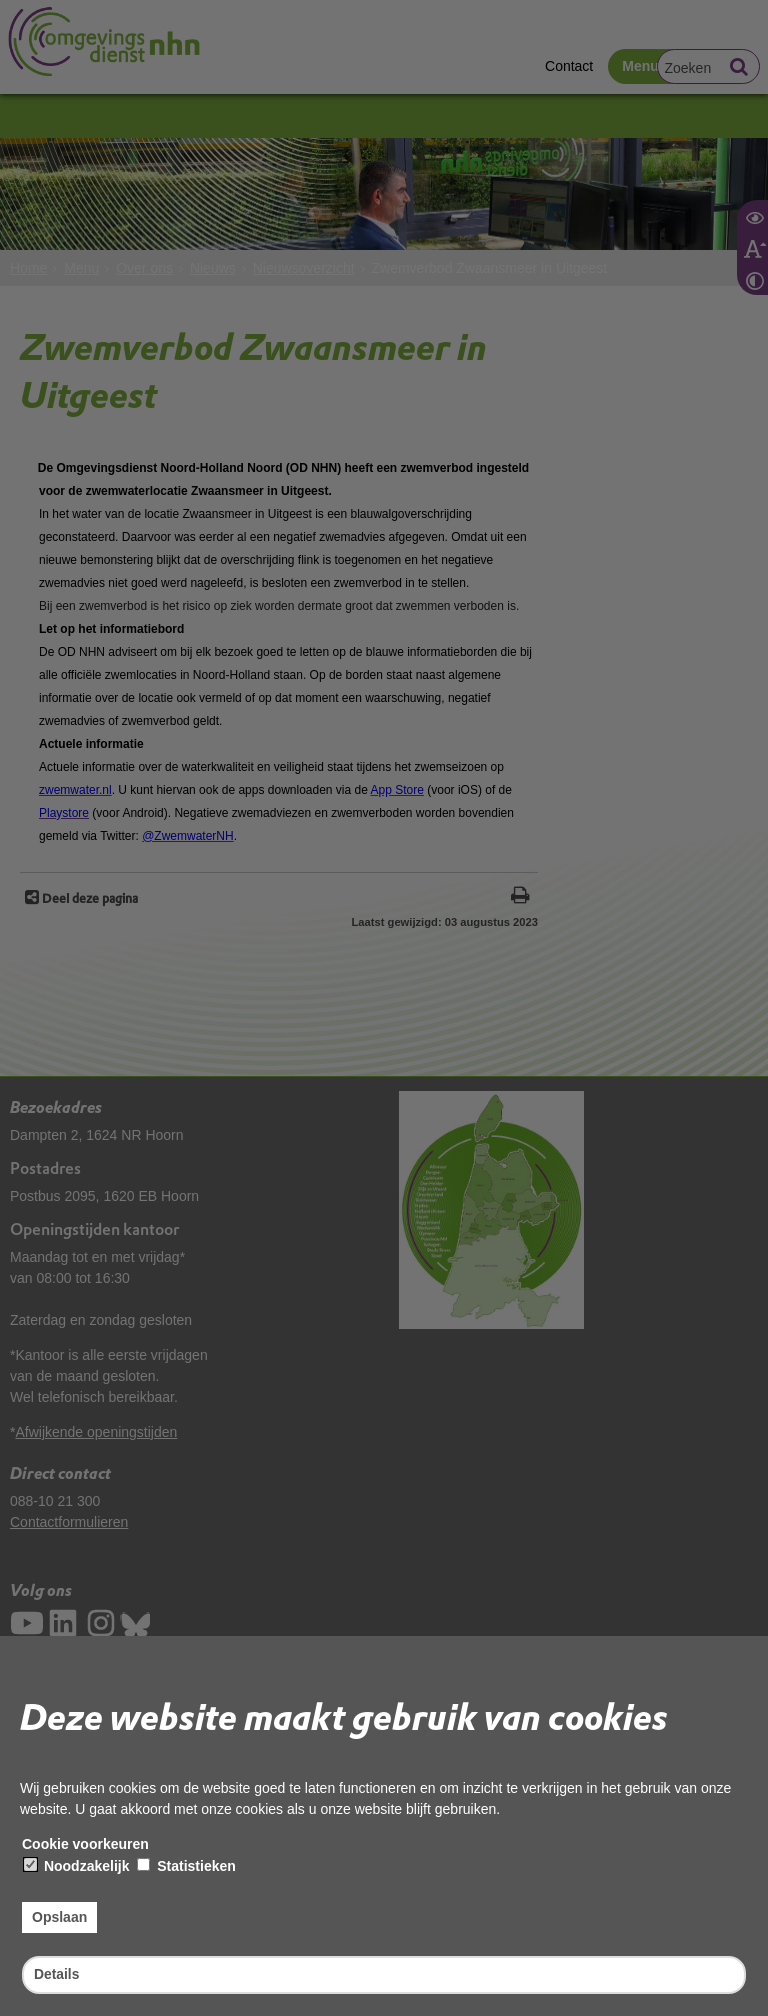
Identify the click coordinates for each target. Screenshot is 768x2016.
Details (57, 1974)
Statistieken (186, 1866)
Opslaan (59, 1917)
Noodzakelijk (76, 1866)
